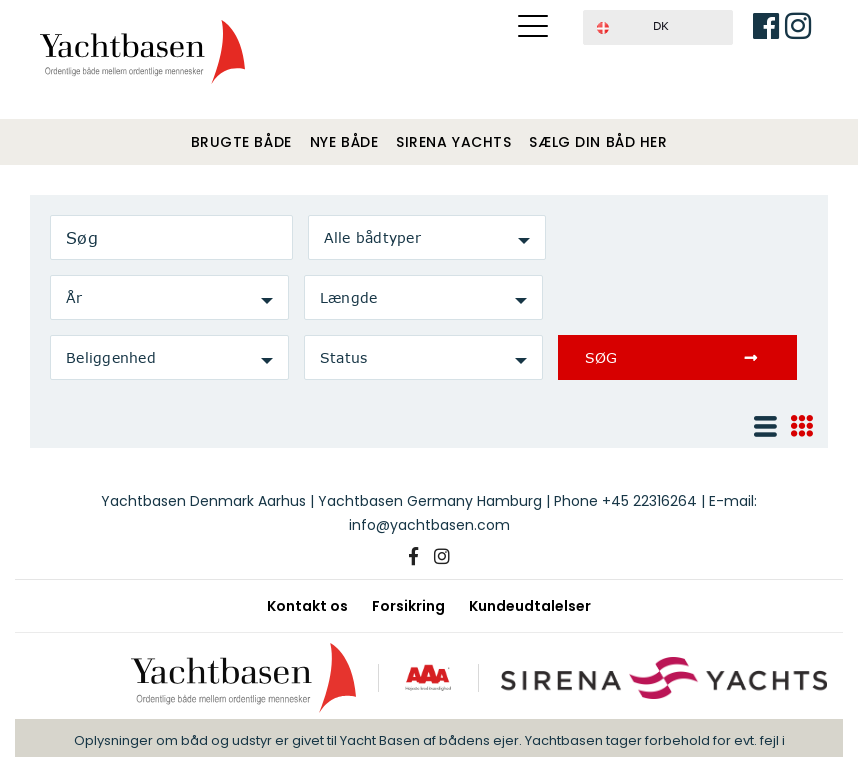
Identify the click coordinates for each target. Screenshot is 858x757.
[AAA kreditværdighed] (431, 677)
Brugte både (241, 142)
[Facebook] (413, 557)
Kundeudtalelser (530, 606)
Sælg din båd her (598, 142)
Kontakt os (307, 606)
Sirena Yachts (453, 142)
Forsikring (408, 606)
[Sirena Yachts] (660, 677)
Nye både (344, 142)
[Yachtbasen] (249, 677)
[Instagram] (442, 557)
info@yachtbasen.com (429, 525)
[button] (658, 27)
